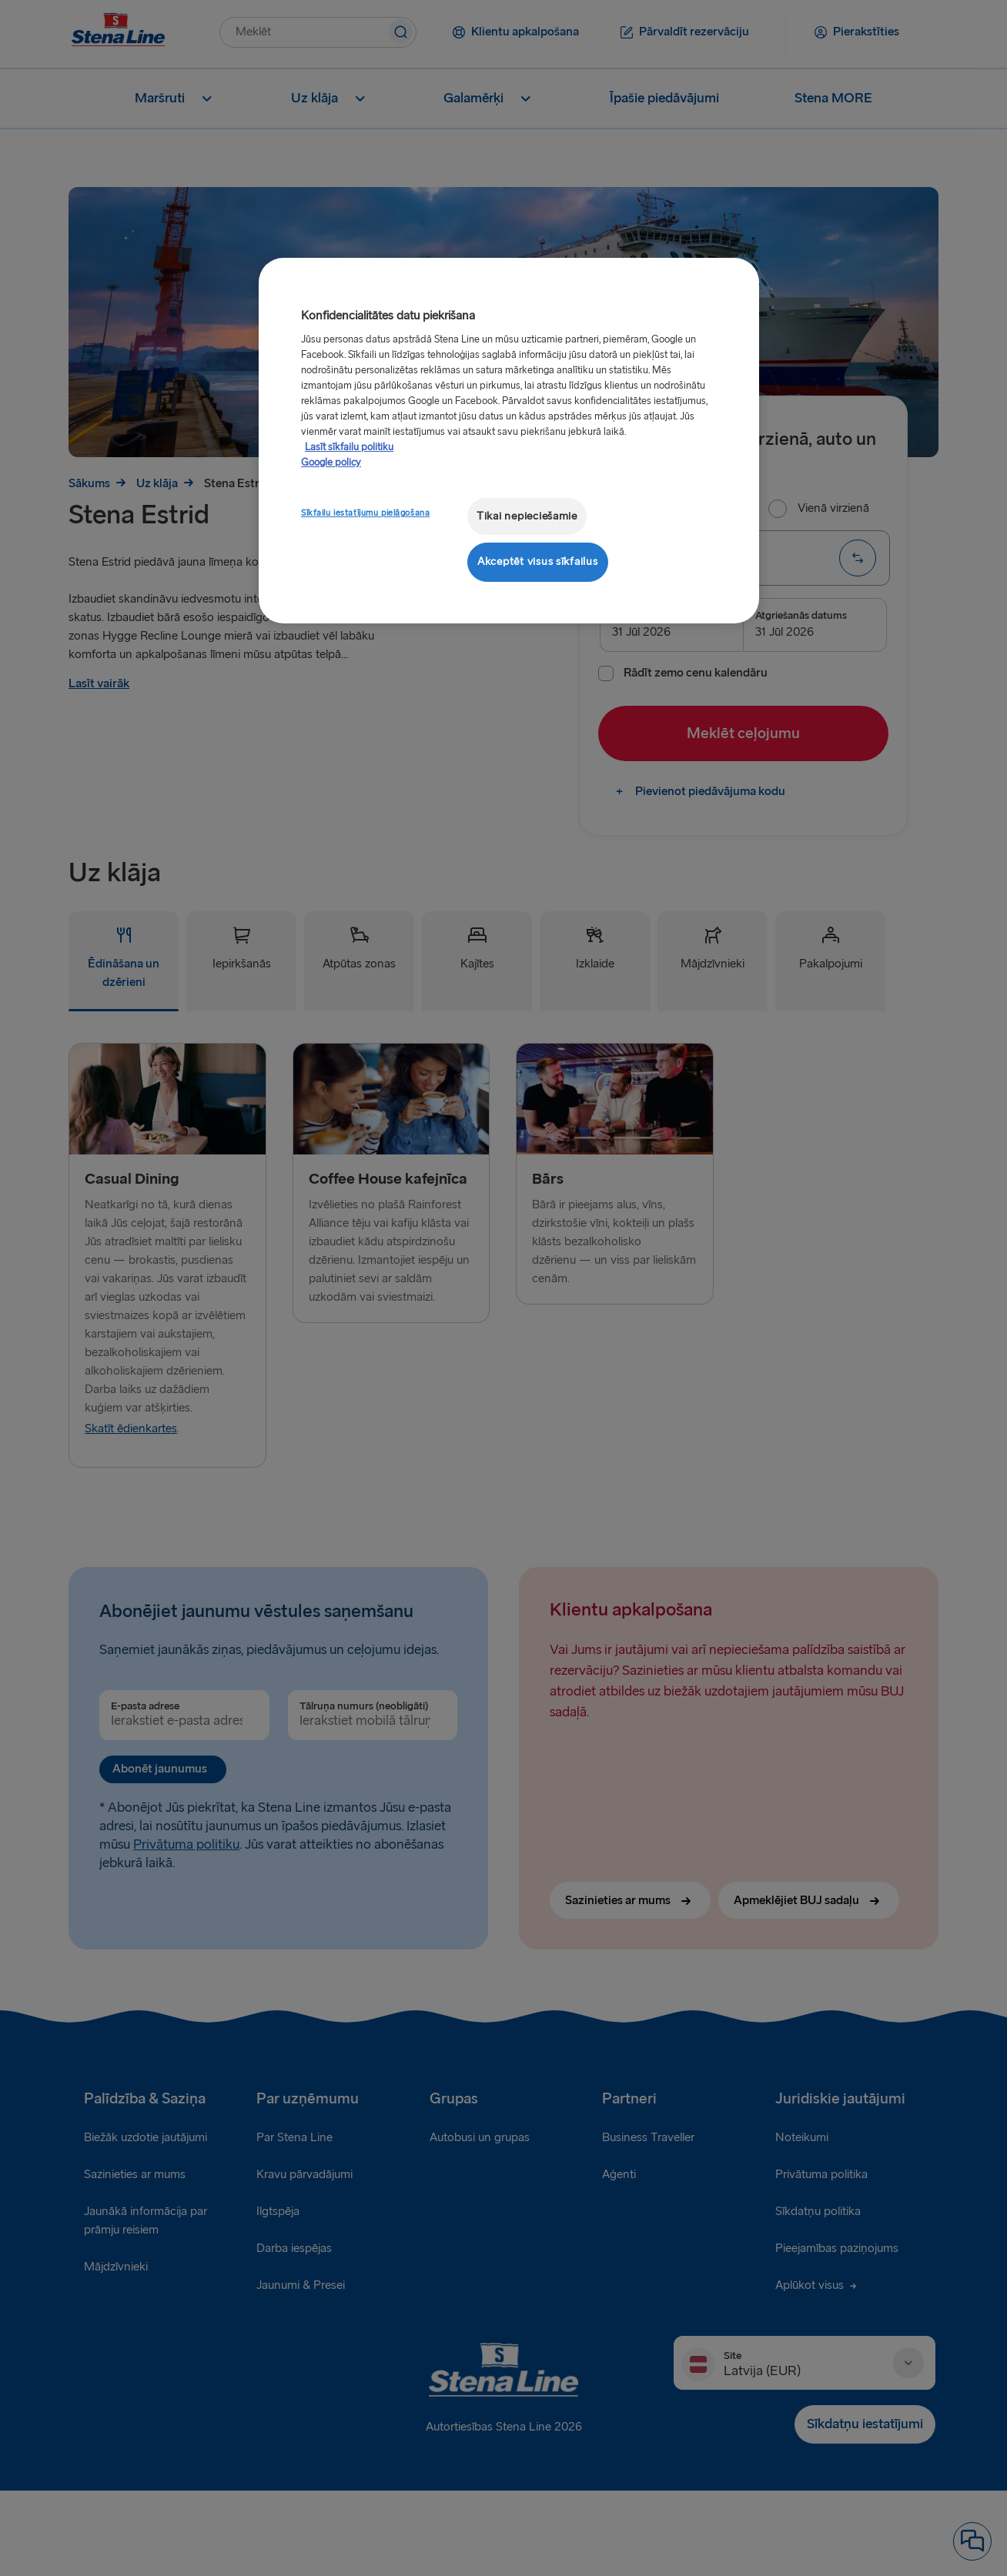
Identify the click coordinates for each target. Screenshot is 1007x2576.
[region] (509, 440)
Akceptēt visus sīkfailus (537, 561)
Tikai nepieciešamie (527, 516)
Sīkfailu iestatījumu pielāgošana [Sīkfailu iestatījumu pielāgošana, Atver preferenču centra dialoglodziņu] (365, 513)
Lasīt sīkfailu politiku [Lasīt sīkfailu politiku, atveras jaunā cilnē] (349, 447)
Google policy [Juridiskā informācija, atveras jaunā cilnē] (331, 462)
